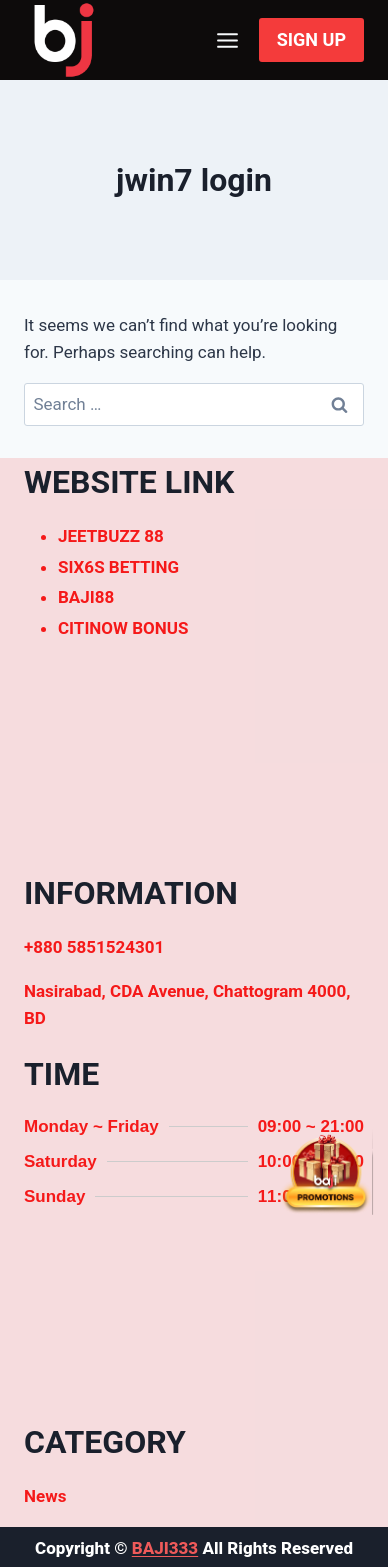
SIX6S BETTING (118, 567)
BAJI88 (86, 597)
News (45, 1496)
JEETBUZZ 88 (111, 536)
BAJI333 (165, 1548)
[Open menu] (228, 40)
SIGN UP (311, 39)
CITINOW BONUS (123, 628)
